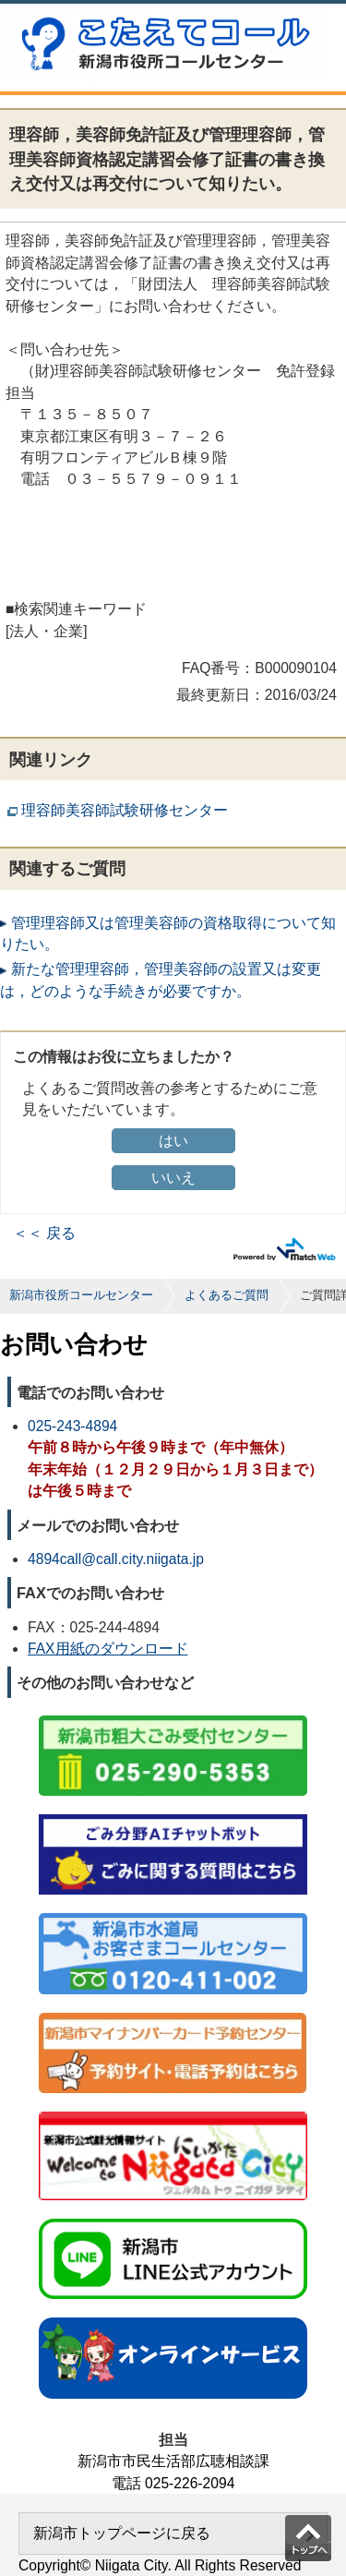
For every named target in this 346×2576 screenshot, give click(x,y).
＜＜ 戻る (44, 1233)
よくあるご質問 (226, 1295)
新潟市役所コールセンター (81, 1295)
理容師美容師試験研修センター (124, 810)
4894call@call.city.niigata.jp (116, 1559)
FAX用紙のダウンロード (108, 1648)
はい (173, 1141)
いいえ (173, 1178)
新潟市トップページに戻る (121, 2533)
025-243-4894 (72, 1426)
